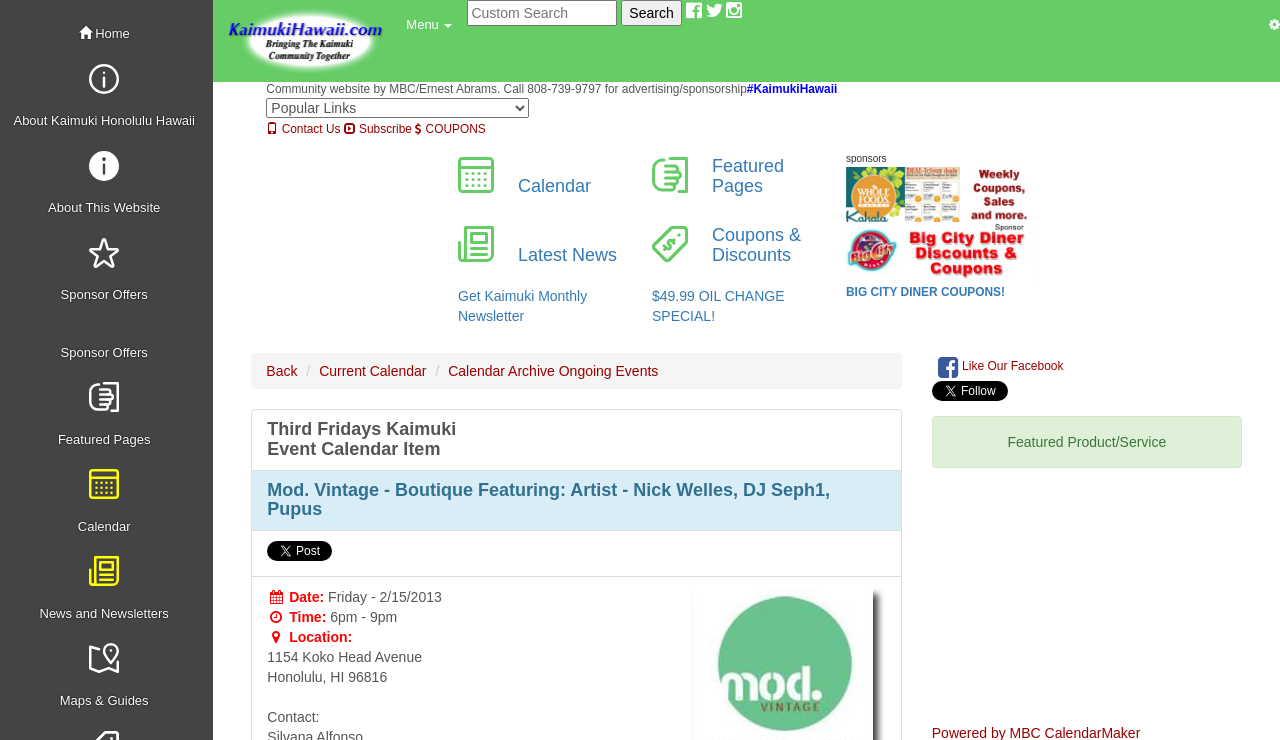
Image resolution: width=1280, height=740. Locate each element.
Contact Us (303, 129)
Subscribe (378, 129)
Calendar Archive (501, 371)
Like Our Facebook (1001, 367)
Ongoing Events (609, 371)
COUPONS (450, 129)
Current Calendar (372, 371)
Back (281, 371)
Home (104, 33)
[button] (429, 25)
